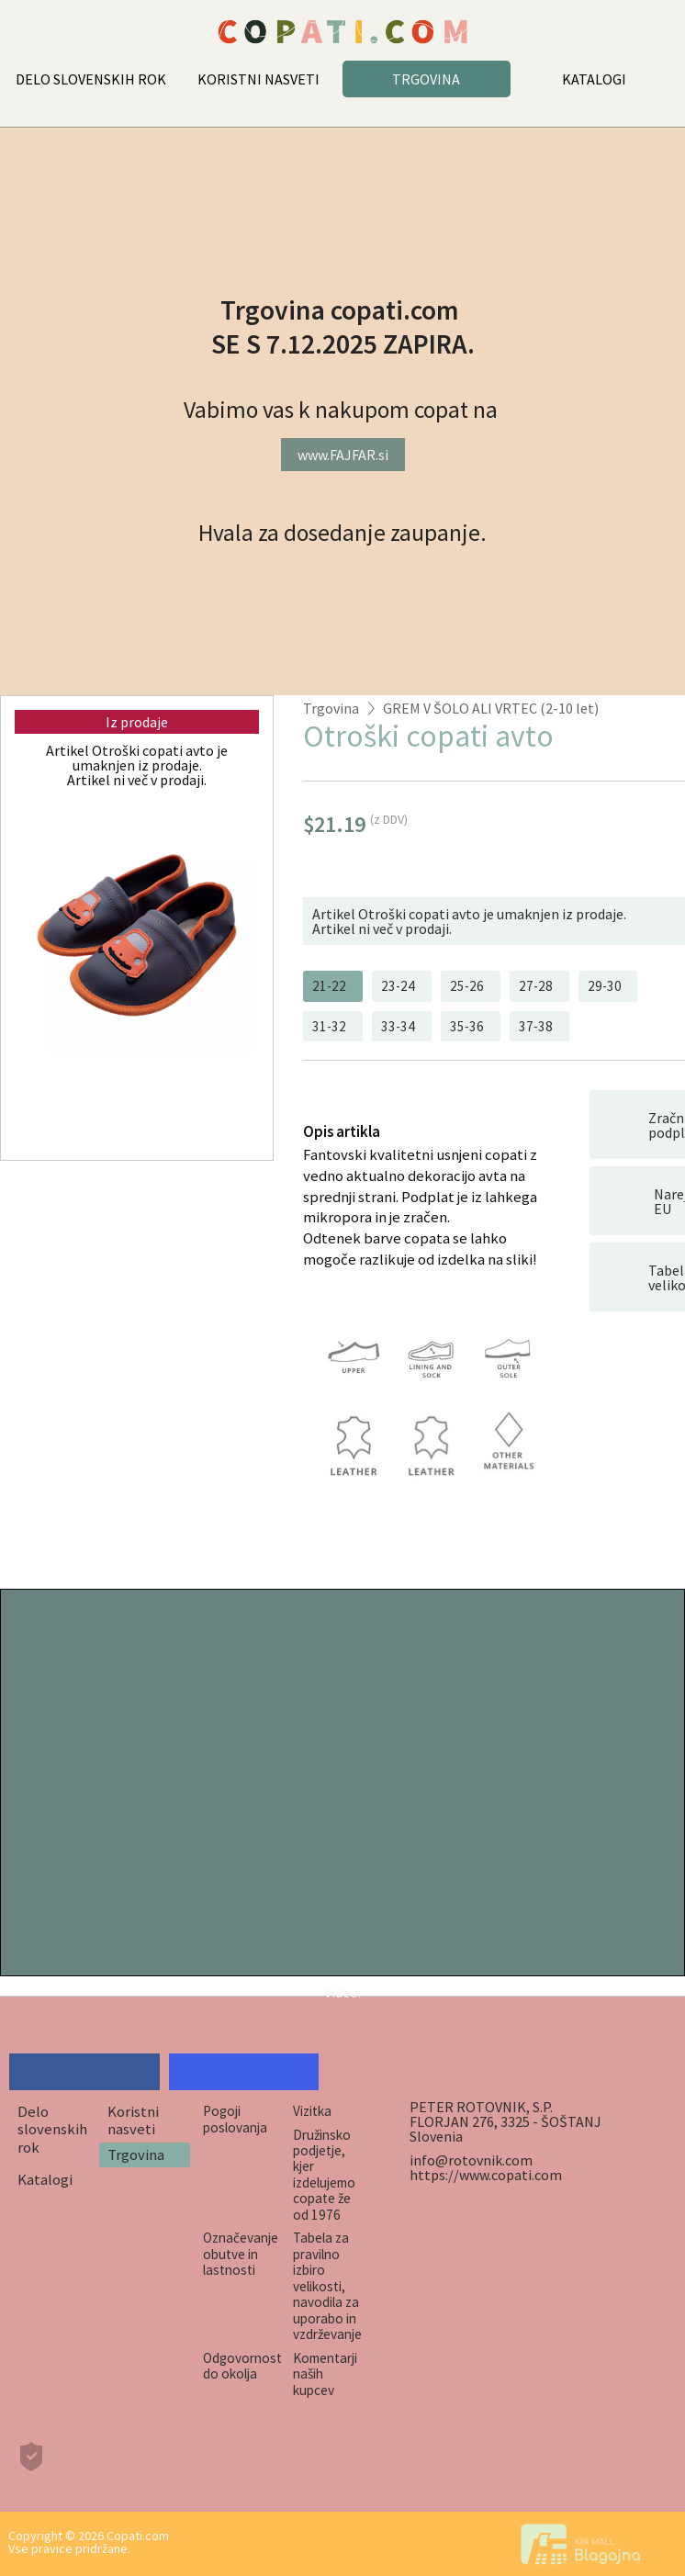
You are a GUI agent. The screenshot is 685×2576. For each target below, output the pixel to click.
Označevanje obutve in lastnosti (240, 2253)
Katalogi (45, 2179)
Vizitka (312, 2111)
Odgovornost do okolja (242, 2365)
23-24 (398, 986)
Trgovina (331, 708)
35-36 (467, 1026)
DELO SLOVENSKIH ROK (91, 79)
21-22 (329, 986)
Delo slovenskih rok (52, 2129)
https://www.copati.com (486, 2174)
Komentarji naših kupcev (325, 2374)
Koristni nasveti (133, 2120)
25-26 (467, 986)
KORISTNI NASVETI (258, 79)
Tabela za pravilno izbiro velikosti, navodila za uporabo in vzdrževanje (327, 2286)
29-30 (605, 986)
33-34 (398, 1026)
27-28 (536, 986)
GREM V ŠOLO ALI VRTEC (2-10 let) (491, 708)
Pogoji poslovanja (235, 2118)
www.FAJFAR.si (343, 454)
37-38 (536, 1026)
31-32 (329, 1026)
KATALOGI (594, 79)
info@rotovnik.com (471, 2160)
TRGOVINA (426, 79)
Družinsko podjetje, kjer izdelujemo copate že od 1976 (324, 2174)
